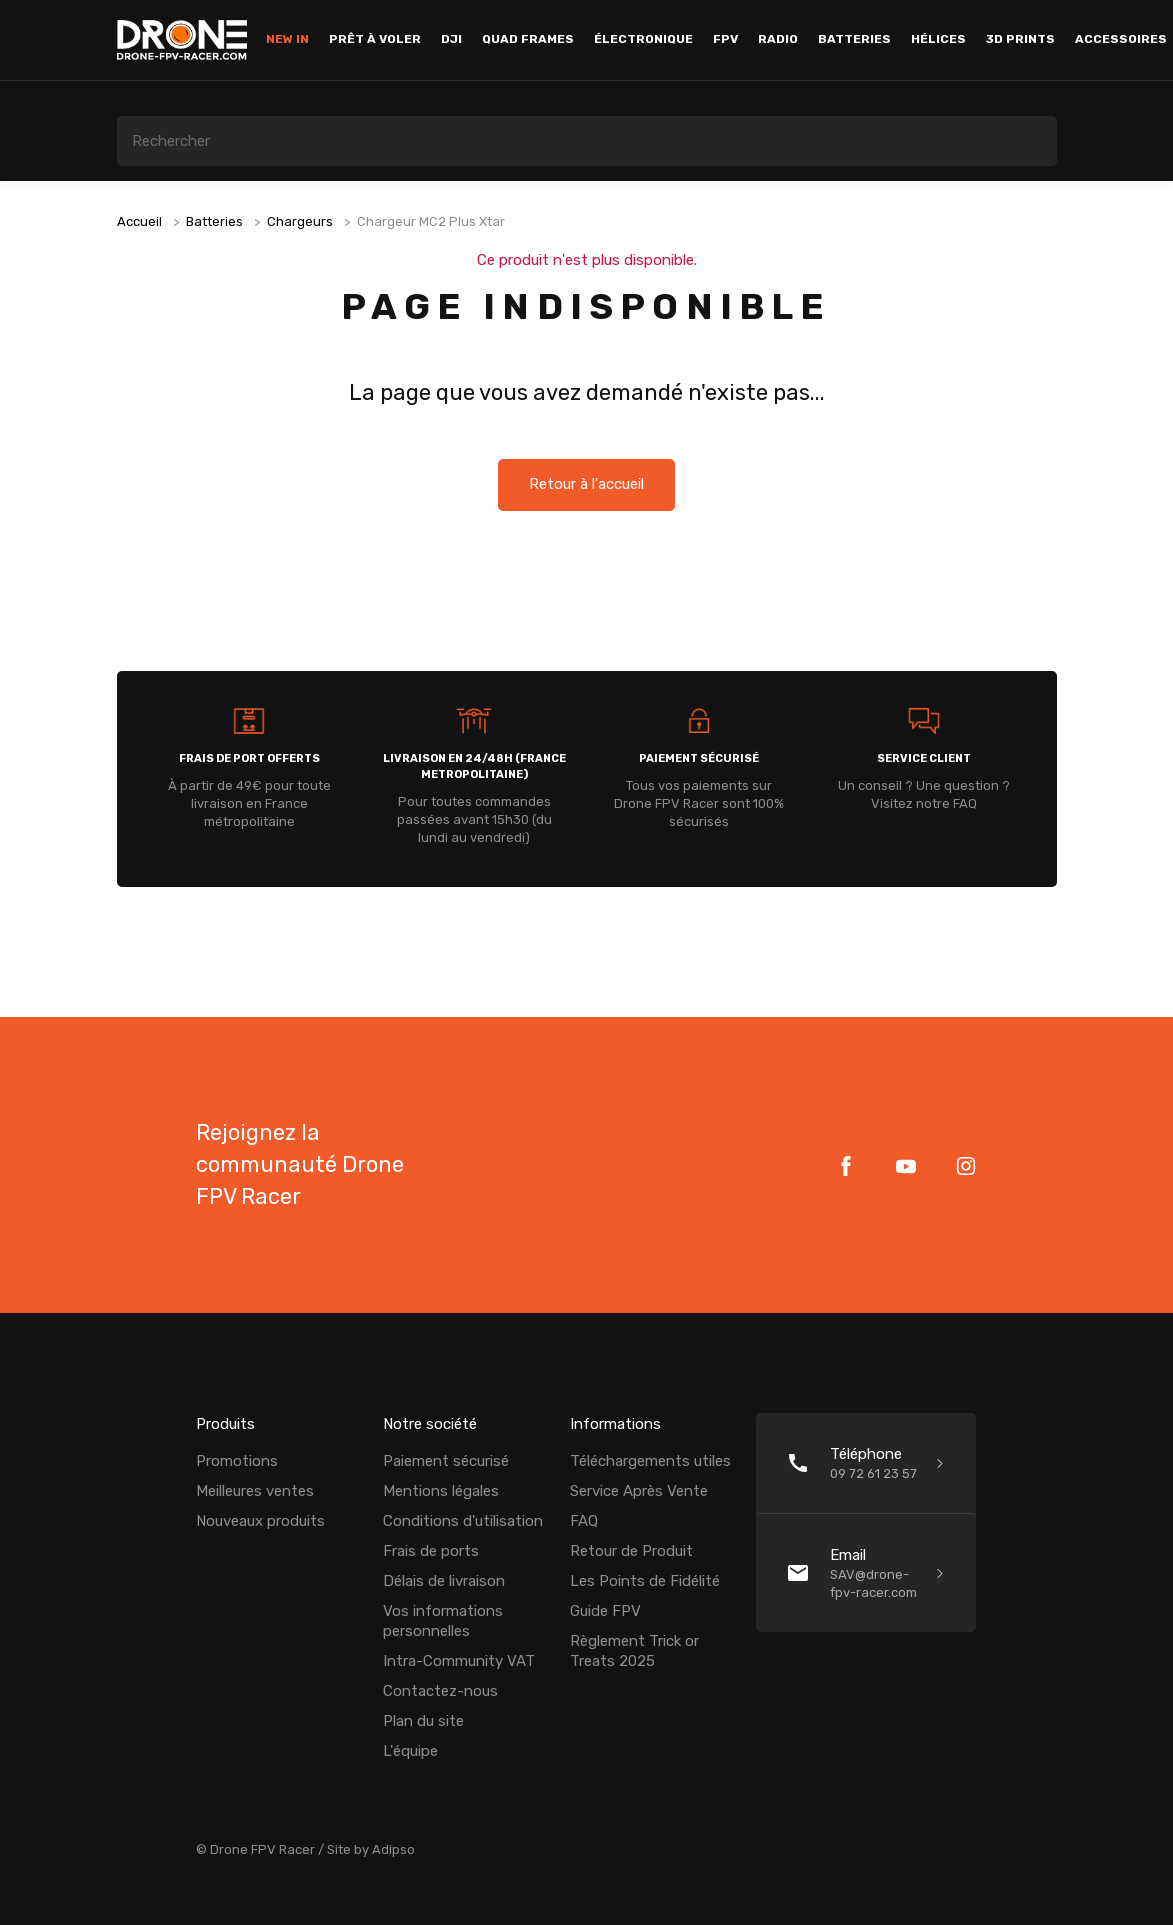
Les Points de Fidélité (645, 1581)
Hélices (938, 39)
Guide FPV (605, 1611)
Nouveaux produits (260, 1521)
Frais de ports (431, 1551)
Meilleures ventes (255, 1491)
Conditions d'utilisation (463, 1521)
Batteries (854, 39)
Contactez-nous (440, 1691)
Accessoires (1121, 39)
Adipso (393, 1849)
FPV (725, 39)
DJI (451, 39)
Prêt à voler (375, 39)
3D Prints (1020, 39)
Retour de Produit (631, 1551)
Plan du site (423, 1721)
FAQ (584, 1521)
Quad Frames (528, 39)
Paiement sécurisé (446, 1461)
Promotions (237, 1461)
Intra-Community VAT (459, 1661)
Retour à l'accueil (586, 485)
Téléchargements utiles (650, 1461)
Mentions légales (441, 1491)
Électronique (643, 39)
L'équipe (410, 1751)
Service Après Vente (639, 1491)
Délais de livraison (444, 1581)
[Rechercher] (587, 141)
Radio (778, 39)
